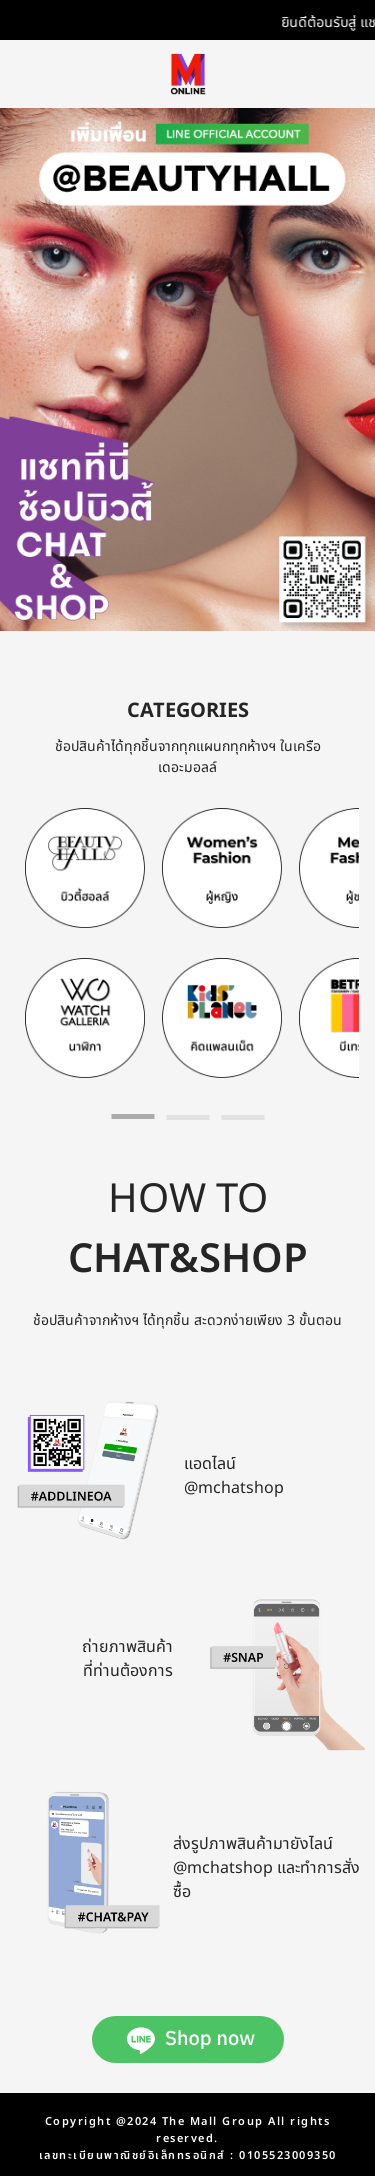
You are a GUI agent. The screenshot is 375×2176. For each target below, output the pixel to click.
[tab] (132, 1116)
